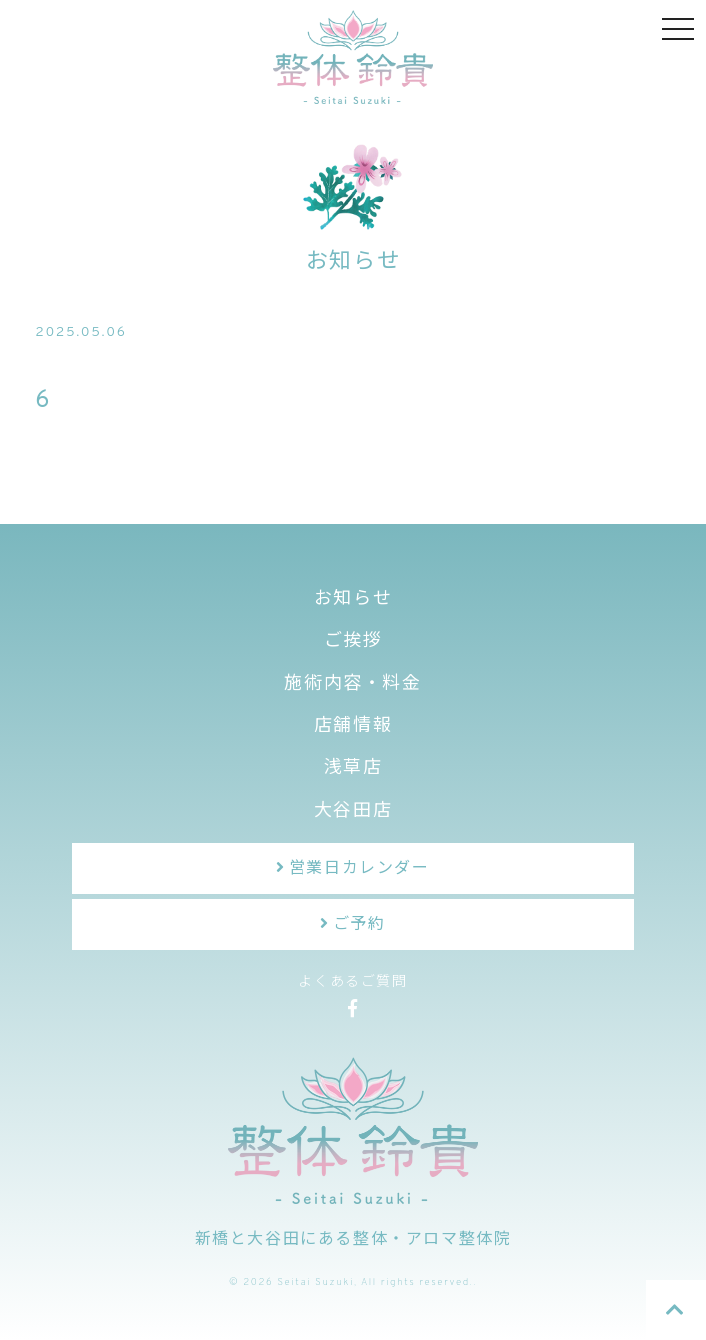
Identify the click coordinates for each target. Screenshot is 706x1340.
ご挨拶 (353, 641)
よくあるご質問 (352, 982)
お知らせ (353, 599)
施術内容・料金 (352, 684)
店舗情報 (353, 726)
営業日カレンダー (359, 869)
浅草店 (353, 768)
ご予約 (359, 925)
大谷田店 (353, 811)
